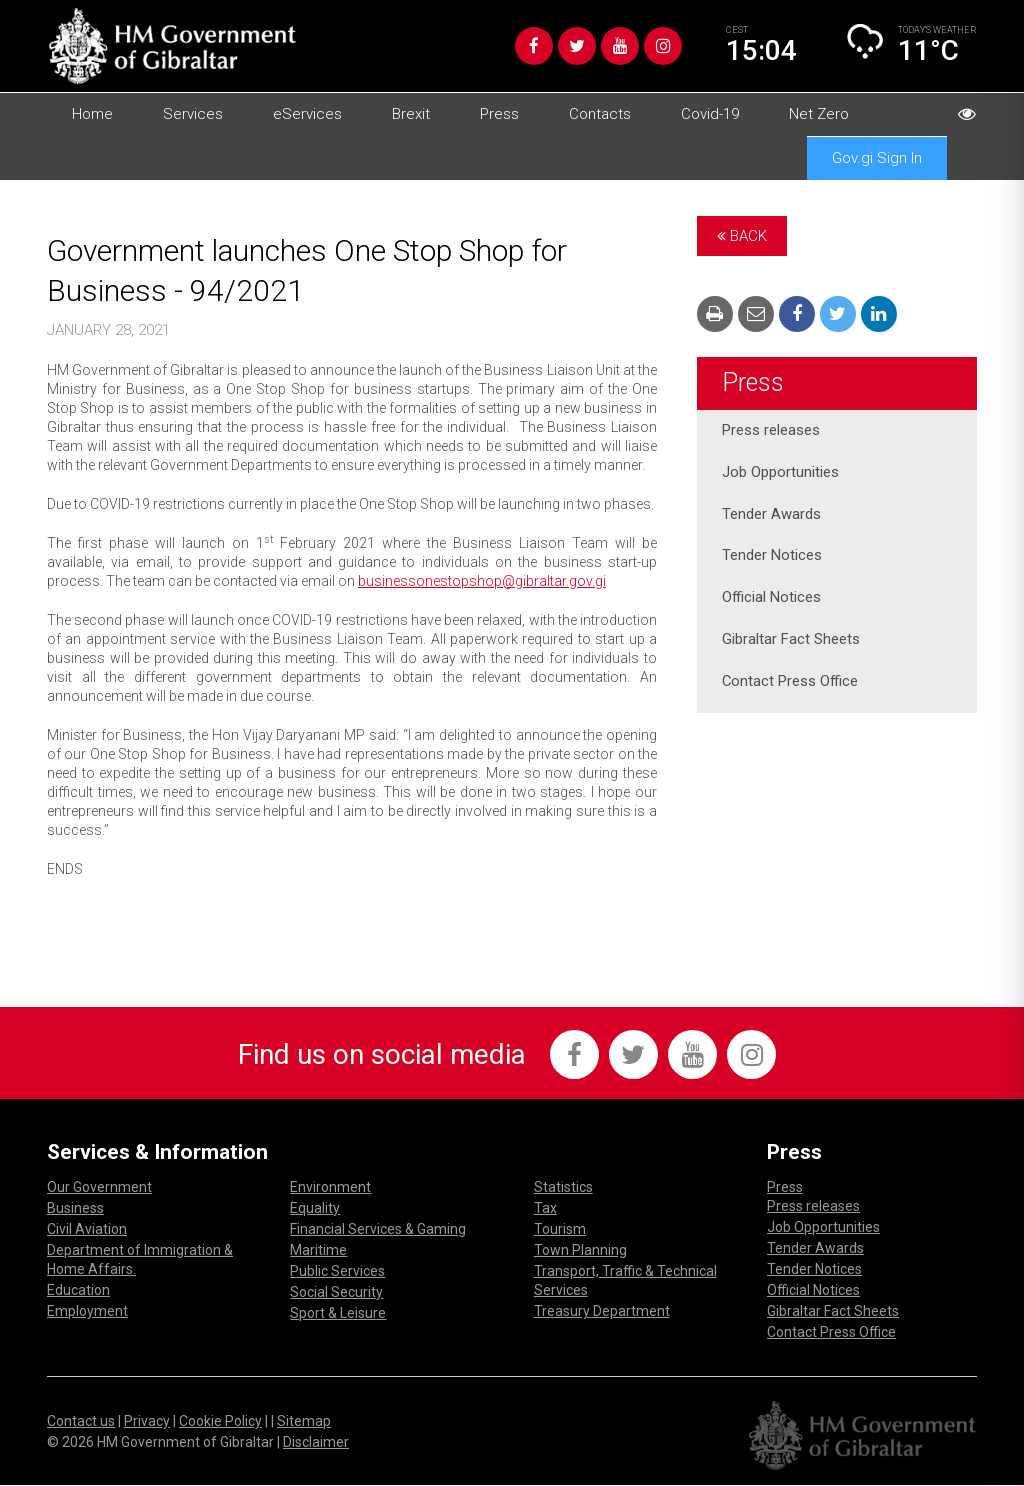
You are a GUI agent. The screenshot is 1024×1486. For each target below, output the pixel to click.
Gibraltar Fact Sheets (791, 641)
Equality (315, 1209)
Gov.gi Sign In (877, 158)
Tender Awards (771, 515)
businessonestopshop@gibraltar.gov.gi (482, 581)
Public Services (337, 1272)
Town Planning (580, 1251)
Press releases (771, 431)
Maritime (318, 1251)
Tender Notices (772, 557)
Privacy (147, 1422)
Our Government (99, 1188)
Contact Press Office (791, 683)
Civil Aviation (87, 1230)
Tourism (560, 1230)
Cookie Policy (220, 1422)
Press (499, 114)
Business (75, 1209)
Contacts (600, 114)
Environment (330, 1188)
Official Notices (772, 599)
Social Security (336, 1293)
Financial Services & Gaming (378, 1230)
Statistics (563, 1188)
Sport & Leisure (338, 1314)
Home (92, 114)
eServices (307, 114)
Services (193, 114)
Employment (87, 1312)
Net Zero (819, 114)
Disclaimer (316, 1443)
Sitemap (304, 1422)
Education (78, 1291)
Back (742, 236)
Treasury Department (602, 1312)
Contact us (81, 1422)
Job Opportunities (780, 473)
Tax (545, 1209)
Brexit (411, 114)
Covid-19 (710, 114)
